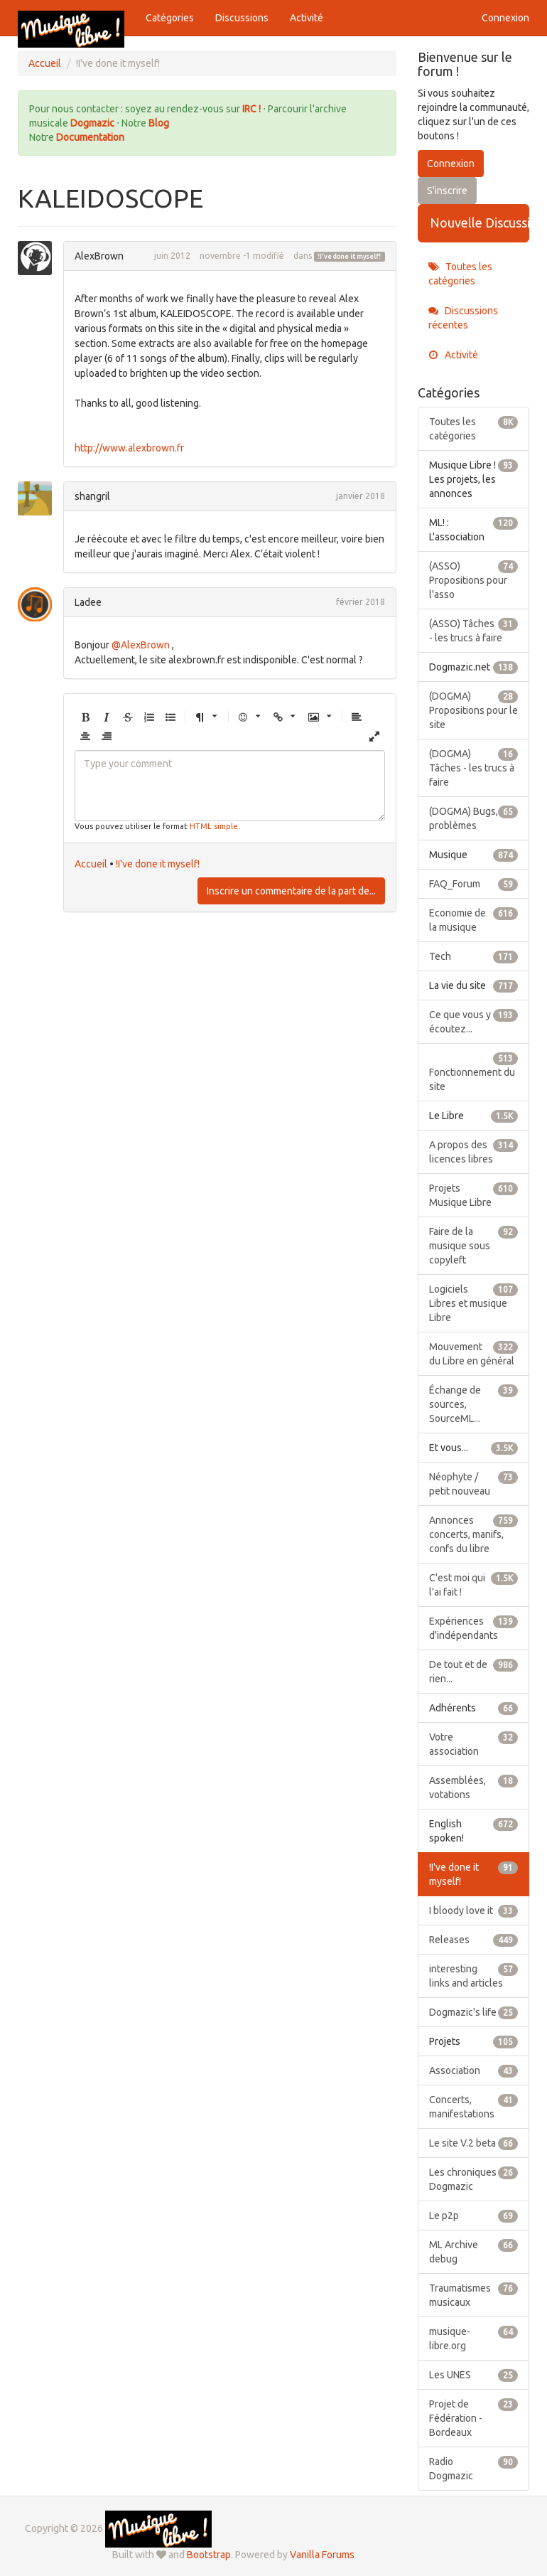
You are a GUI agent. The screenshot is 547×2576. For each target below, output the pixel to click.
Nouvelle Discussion (480, 222)
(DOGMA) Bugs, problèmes (474, 817)
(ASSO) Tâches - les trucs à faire (474, 629)
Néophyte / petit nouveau (474, 1483)
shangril (92, 496)
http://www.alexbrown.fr (129, 448)
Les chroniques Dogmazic (474, 2178)
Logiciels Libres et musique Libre (474, 1302)
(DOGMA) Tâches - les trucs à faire (474, 767)
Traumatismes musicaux (474, 2294)
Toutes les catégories (460, 274)
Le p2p (474, 2215)
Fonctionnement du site (474, 1071)
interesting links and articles (474, 1975)
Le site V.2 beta (474, 2143)
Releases (474, 1940)
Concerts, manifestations (474, 2106)
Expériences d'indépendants (474, 1627)
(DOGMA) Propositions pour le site (474, 709)
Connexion (505, 17)
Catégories (170, 17)
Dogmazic (93, 123)
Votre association (474, 1743)
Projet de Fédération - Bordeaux (474, 2417)
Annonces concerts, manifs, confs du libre (474, 1533)
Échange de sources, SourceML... (474, 1403)
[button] (85, 717)
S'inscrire (447, 190)
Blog (158, 123)
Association (474, 2070)
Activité (306, 17)
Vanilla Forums (322, 2554)
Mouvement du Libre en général (474, 1353)
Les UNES (474, 2375)
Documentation (90, 137)
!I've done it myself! (349, 256)
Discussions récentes (463, 318)
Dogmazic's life (474, 2012)
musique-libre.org (474, 2337)
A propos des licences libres (474, 1151)
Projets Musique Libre (474, 1194)
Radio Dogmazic (474, 2467)
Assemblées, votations (474, 1786)
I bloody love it (474, 1910)
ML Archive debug (474, 2251)
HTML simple (214, 826)
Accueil (91, 864)
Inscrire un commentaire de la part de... (291, 891)
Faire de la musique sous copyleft (474, 1245)
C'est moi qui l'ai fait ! (474, 1584)
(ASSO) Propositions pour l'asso (474, 579)
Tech (474, 956)
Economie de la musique (474, 919)
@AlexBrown (141, 645)
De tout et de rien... (474, 1670)
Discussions (242, 17)
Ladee (88, 602)
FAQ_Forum (474, 884)
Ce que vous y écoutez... (474, 1021)
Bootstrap (209, 2554)
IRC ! (251, 108)
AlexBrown (99, 256)
